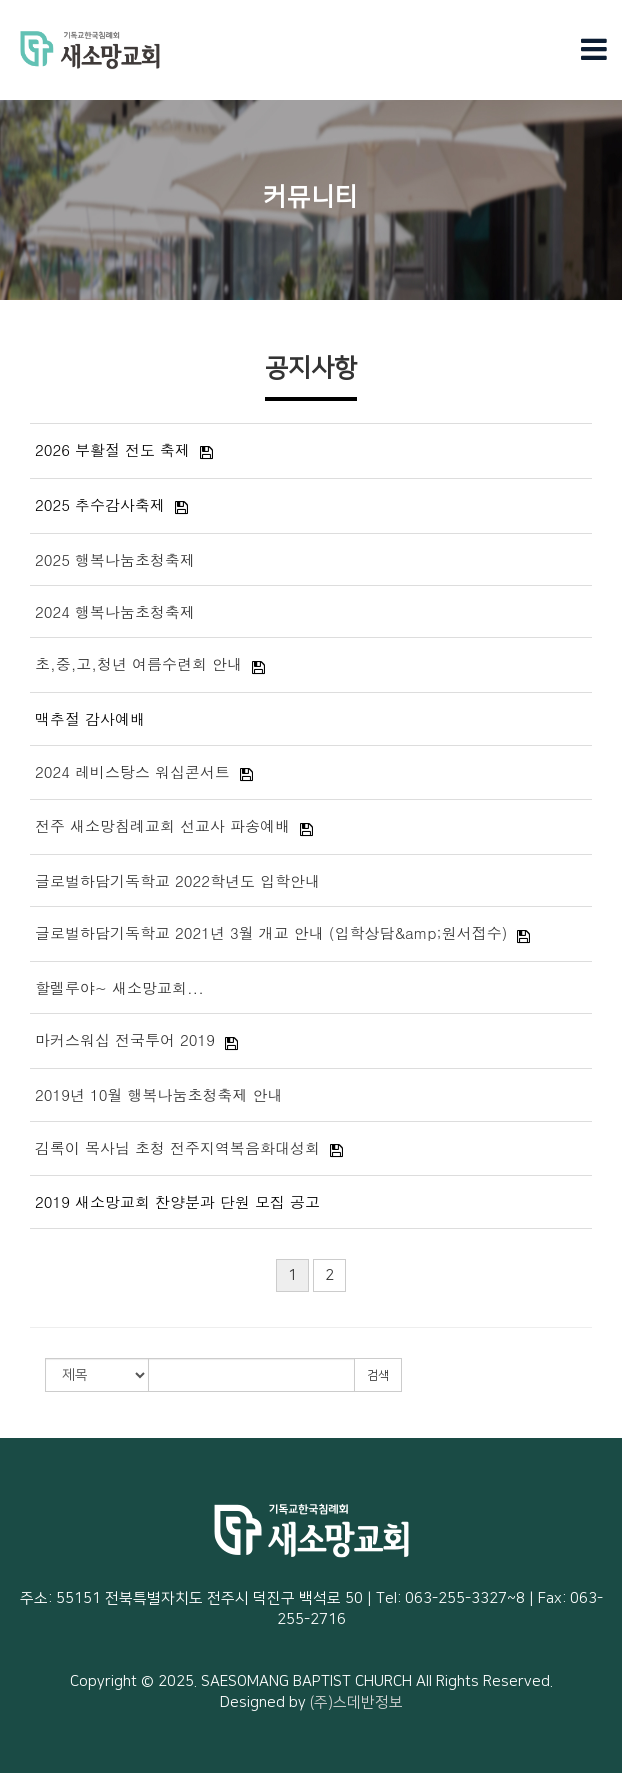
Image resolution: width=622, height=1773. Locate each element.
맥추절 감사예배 (90, 718)
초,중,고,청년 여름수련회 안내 (138, 663)
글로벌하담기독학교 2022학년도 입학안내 (177, 880)
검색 (378, 1375)
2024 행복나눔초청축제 (115, 611)
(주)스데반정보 (356, 1702)
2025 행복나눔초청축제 (115, 559)
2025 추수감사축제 (100, 504)
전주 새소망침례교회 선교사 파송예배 (162, 825)
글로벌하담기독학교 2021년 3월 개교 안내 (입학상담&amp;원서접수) (271, 932)
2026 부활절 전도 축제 (112, 449)
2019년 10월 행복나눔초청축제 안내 (159, 1094)
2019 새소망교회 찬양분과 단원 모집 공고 (177, 1201)
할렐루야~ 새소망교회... (119, 987)
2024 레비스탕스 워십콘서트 (132, 771)
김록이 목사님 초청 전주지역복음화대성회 (177, 1147)
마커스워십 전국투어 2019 (125, 1039)
